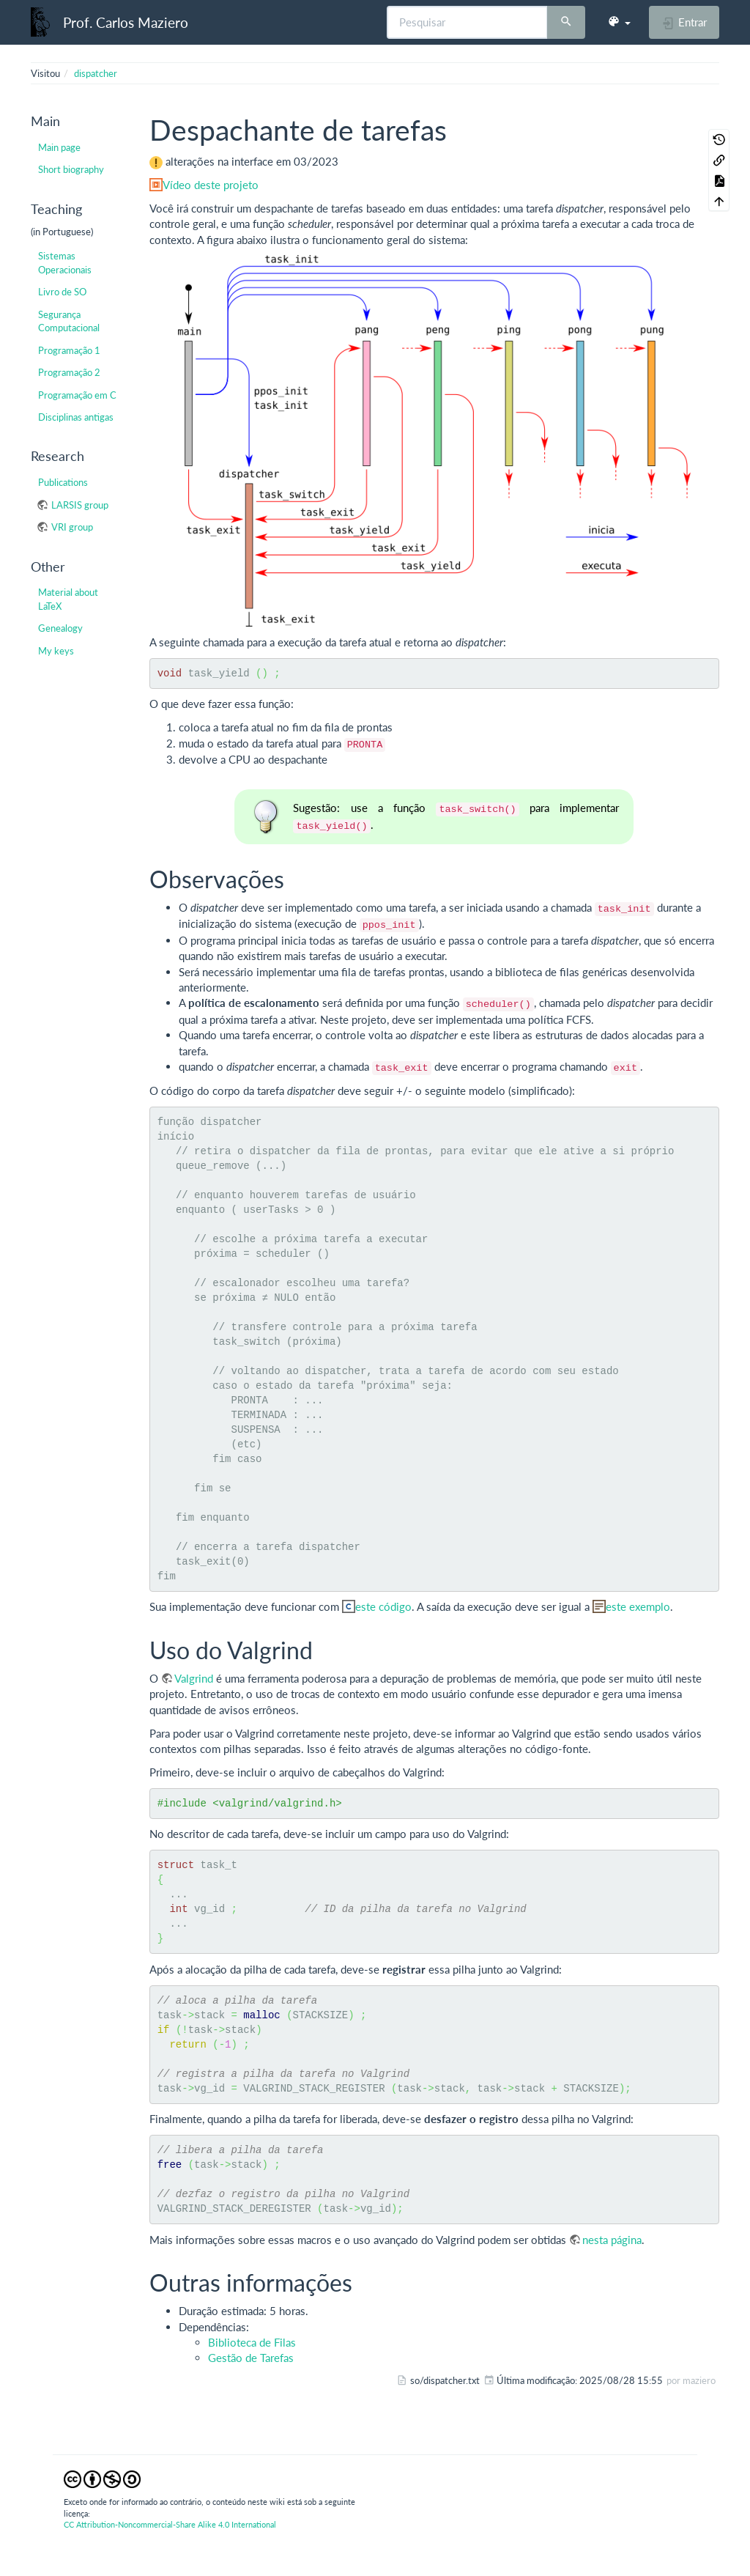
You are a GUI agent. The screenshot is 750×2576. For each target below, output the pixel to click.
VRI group (72, 527)
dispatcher (95, 73)
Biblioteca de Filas (252, 2342)
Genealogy (60, 628)
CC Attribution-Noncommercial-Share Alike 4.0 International (170, 2524)
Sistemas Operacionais (65, 262)
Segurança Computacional (69, 321)
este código (383, 1606)
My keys (56, 651)
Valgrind (193, 1678)
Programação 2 (69, 372)
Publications (63, 482)
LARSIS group (79, 505)
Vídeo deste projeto (211, 184)
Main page (59, 147)
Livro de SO (62, 292)
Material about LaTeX (68, 598)
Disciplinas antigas (76, 417)
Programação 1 (69, 350)
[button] (619, 22)
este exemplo (638, 1606)
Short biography (71, 169)
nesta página (612, 2239)
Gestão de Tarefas (251, 2357)
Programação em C (77, 395)
